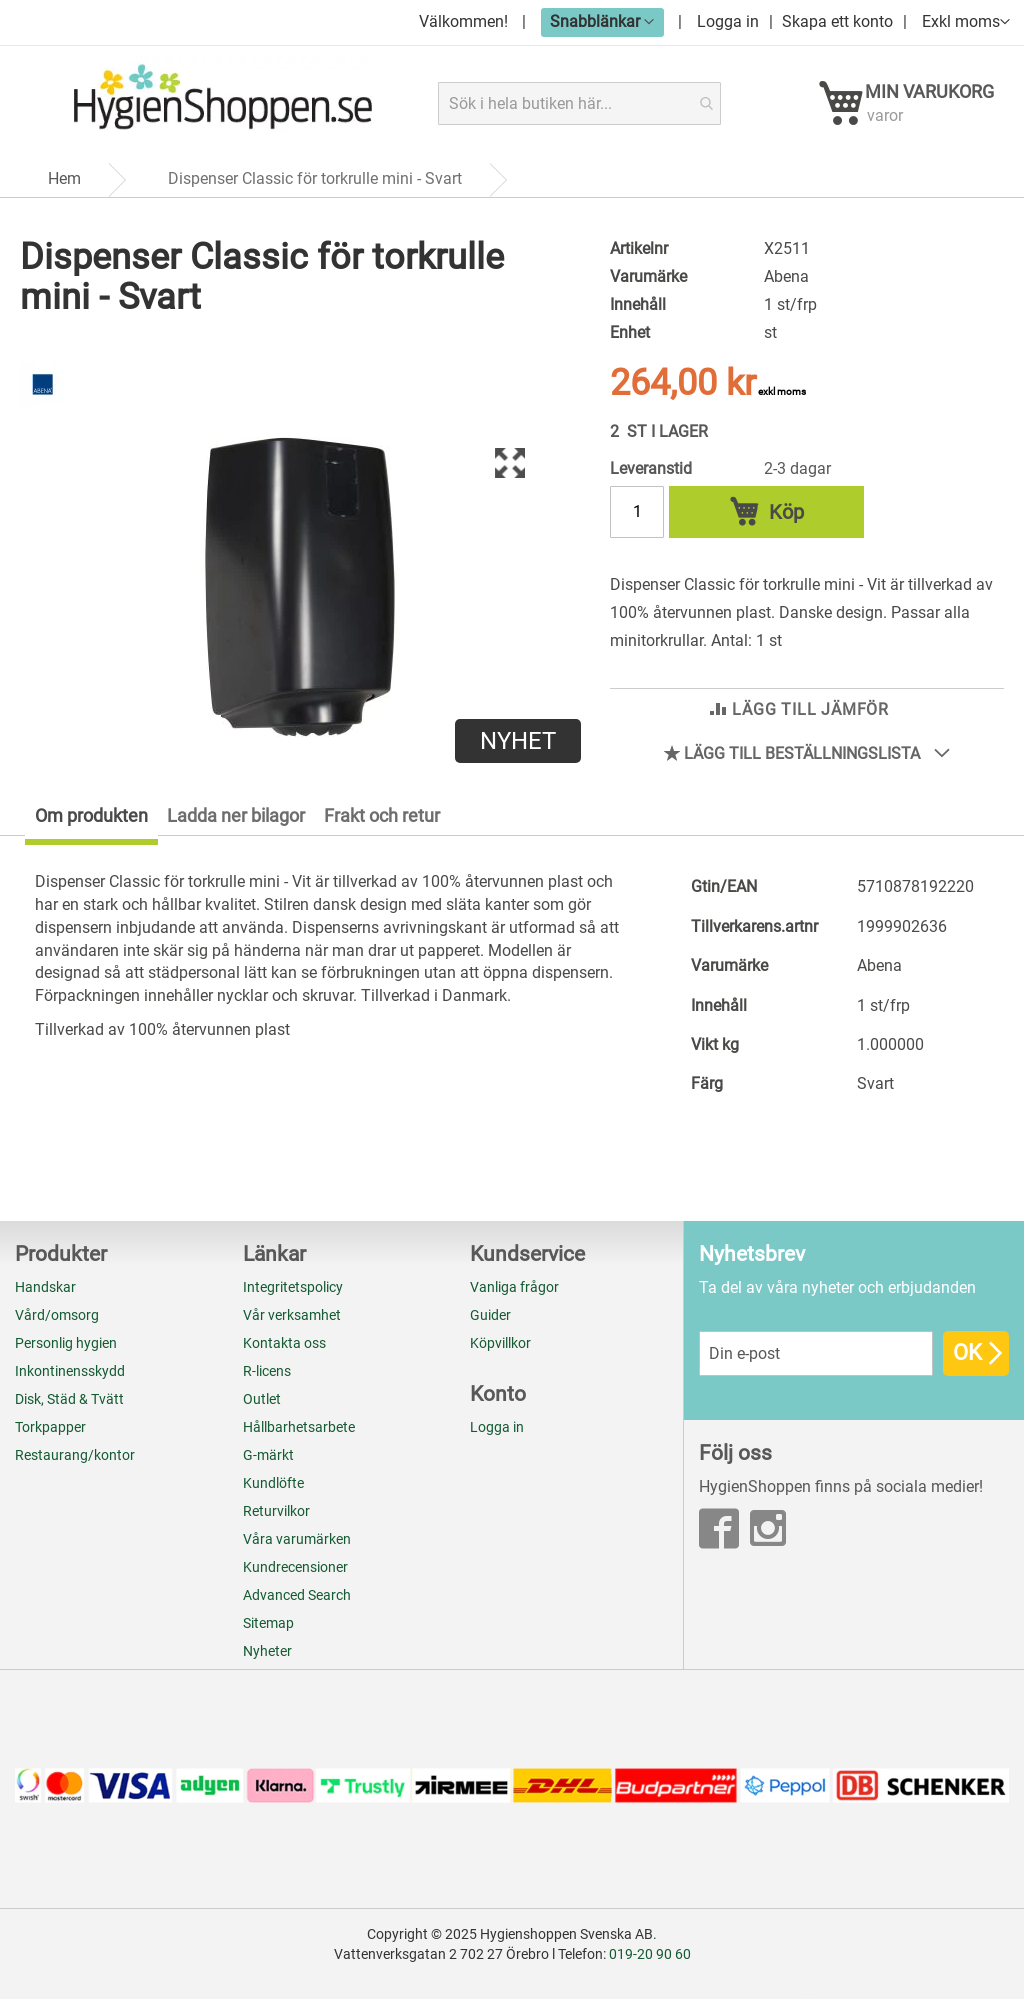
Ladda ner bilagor (236, 820)
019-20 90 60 (650, 1954)
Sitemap (268, 1623)
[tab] (79, 824)
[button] (602, 21)
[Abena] (42, 407)
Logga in (728, 21)
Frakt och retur (382, 820)
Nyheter (267, 1651)
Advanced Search (297, 1595)
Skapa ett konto (837, 21)
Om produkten (91, 820)
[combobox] (580, 103)
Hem (64, 185)
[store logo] (222, 103)
